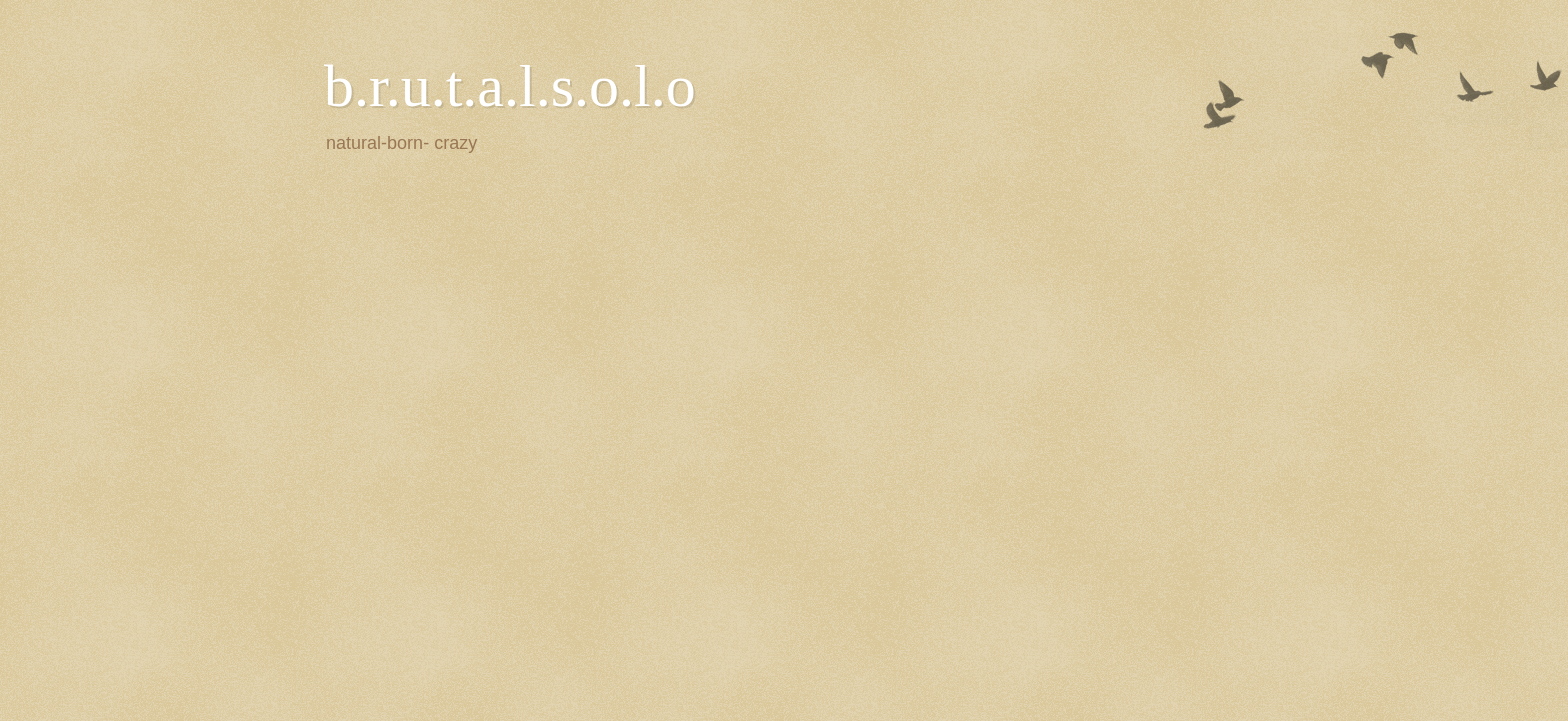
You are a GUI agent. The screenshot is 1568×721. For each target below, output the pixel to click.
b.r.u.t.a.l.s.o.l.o (510, 86)
